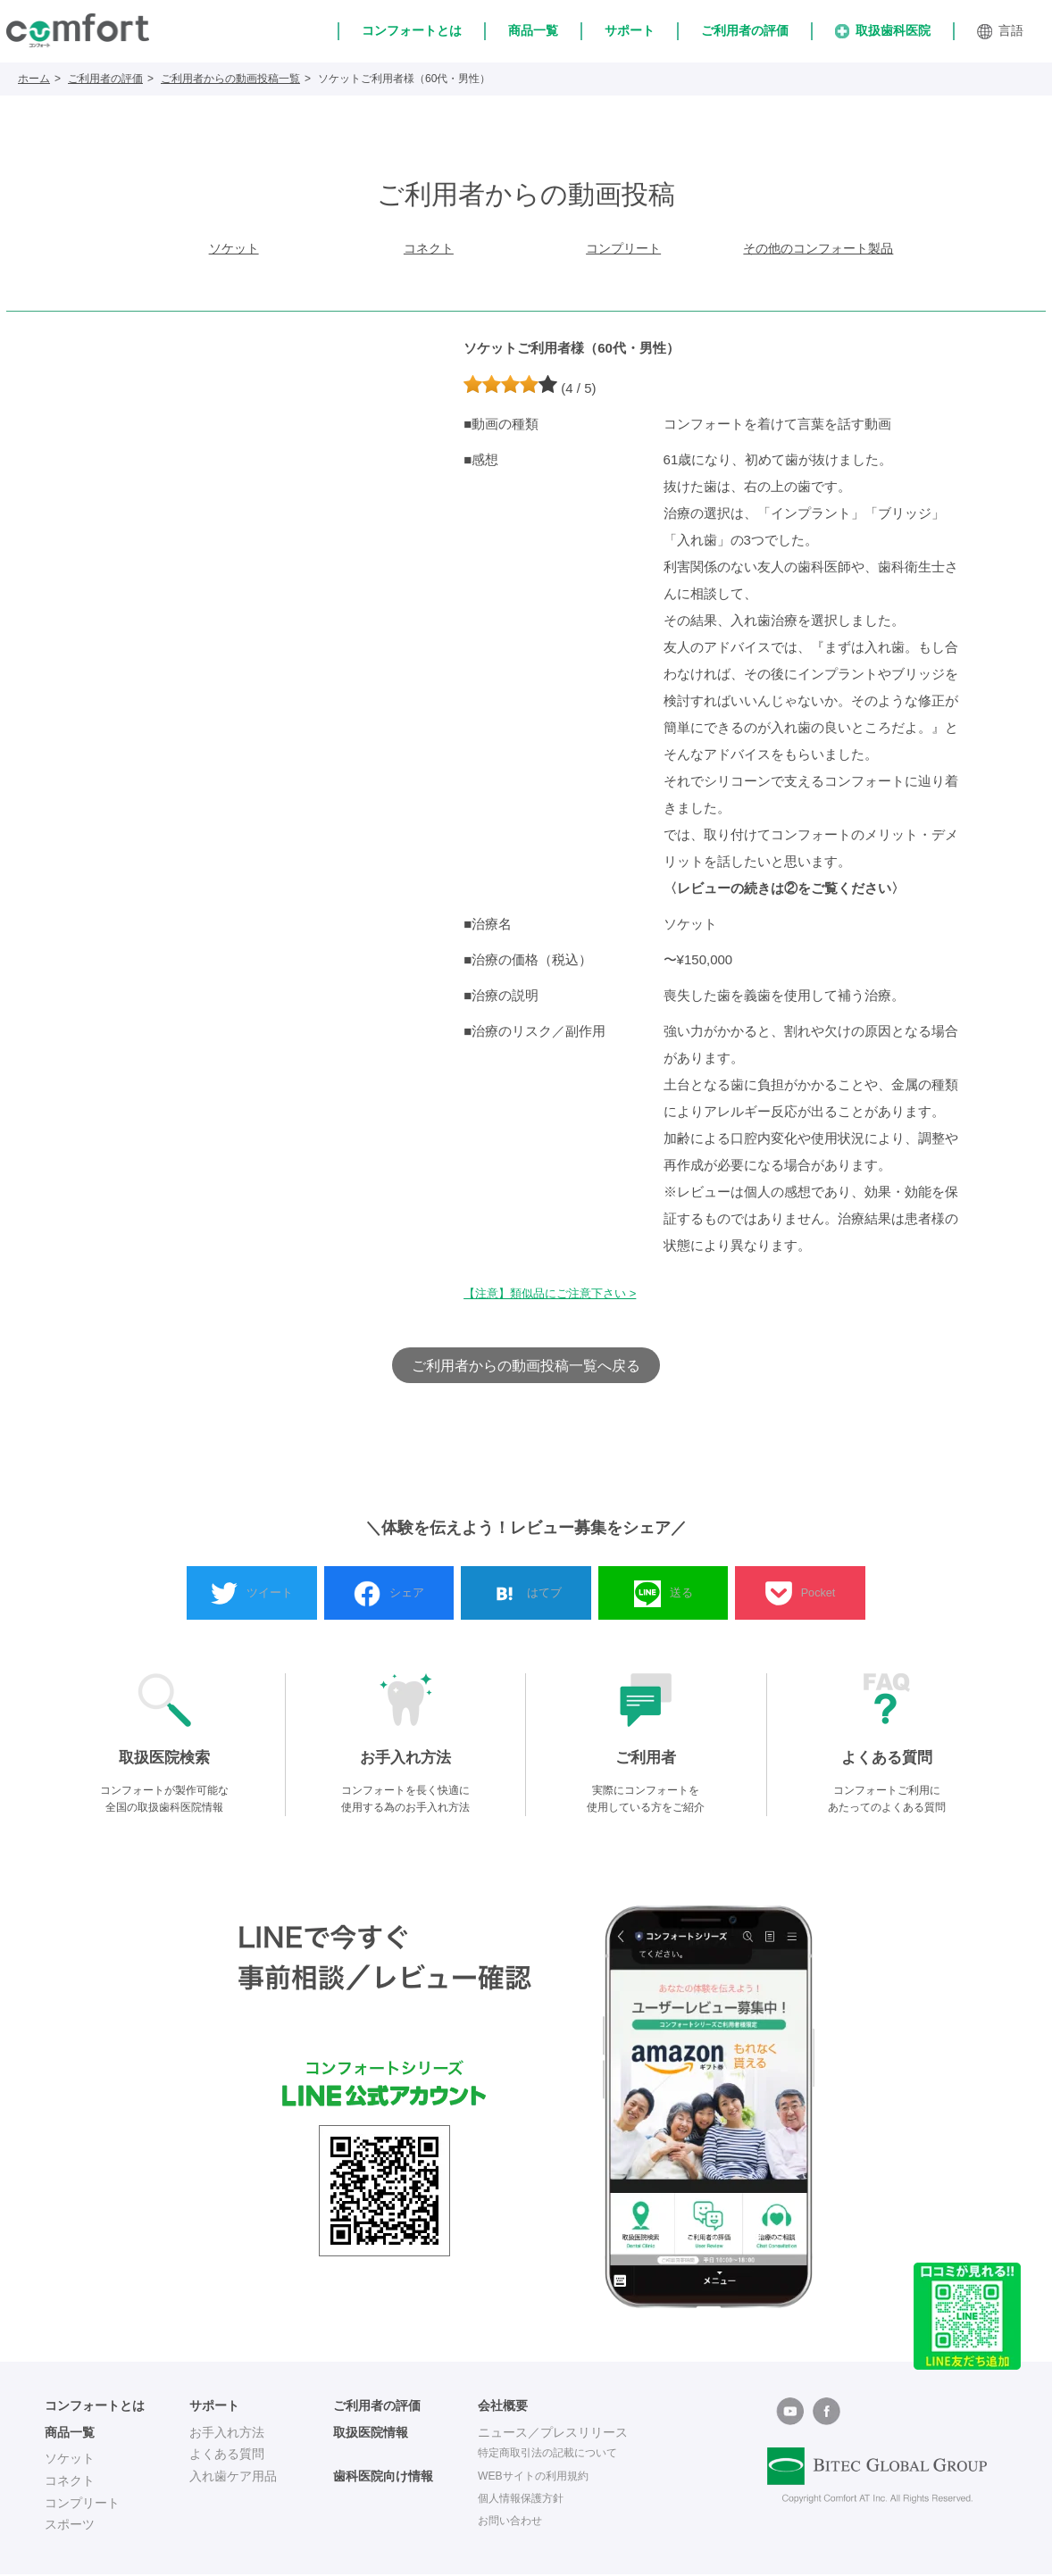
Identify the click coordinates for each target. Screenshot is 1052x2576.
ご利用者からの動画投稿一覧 (230, 78)
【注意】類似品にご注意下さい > (556, 1295)
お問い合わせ (515, 2522)
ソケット (234, 249)
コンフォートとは (412, 30)
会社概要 (503, 2408)
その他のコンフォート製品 (818, 249)
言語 (1000, 31)
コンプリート (623, 249)
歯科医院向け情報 (383, 2479)
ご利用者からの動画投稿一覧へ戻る (526, 1366)
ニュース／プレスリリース (553, 2434)
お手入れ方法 (226, 2434)
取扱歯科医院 (883, 30)
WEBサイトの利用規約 (542, 2479)
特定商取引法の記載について (559, 2456)
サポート (630, 30)
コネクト (428, 249)
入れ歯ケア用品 (233, 2479)
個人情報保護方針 (528, 2500)
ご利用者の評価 (745, 30)
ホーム (34, 78)
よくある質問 (226, 2456)
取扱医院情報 (370, 2434)
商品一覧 (533, 30)
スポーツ (70, 2527)
